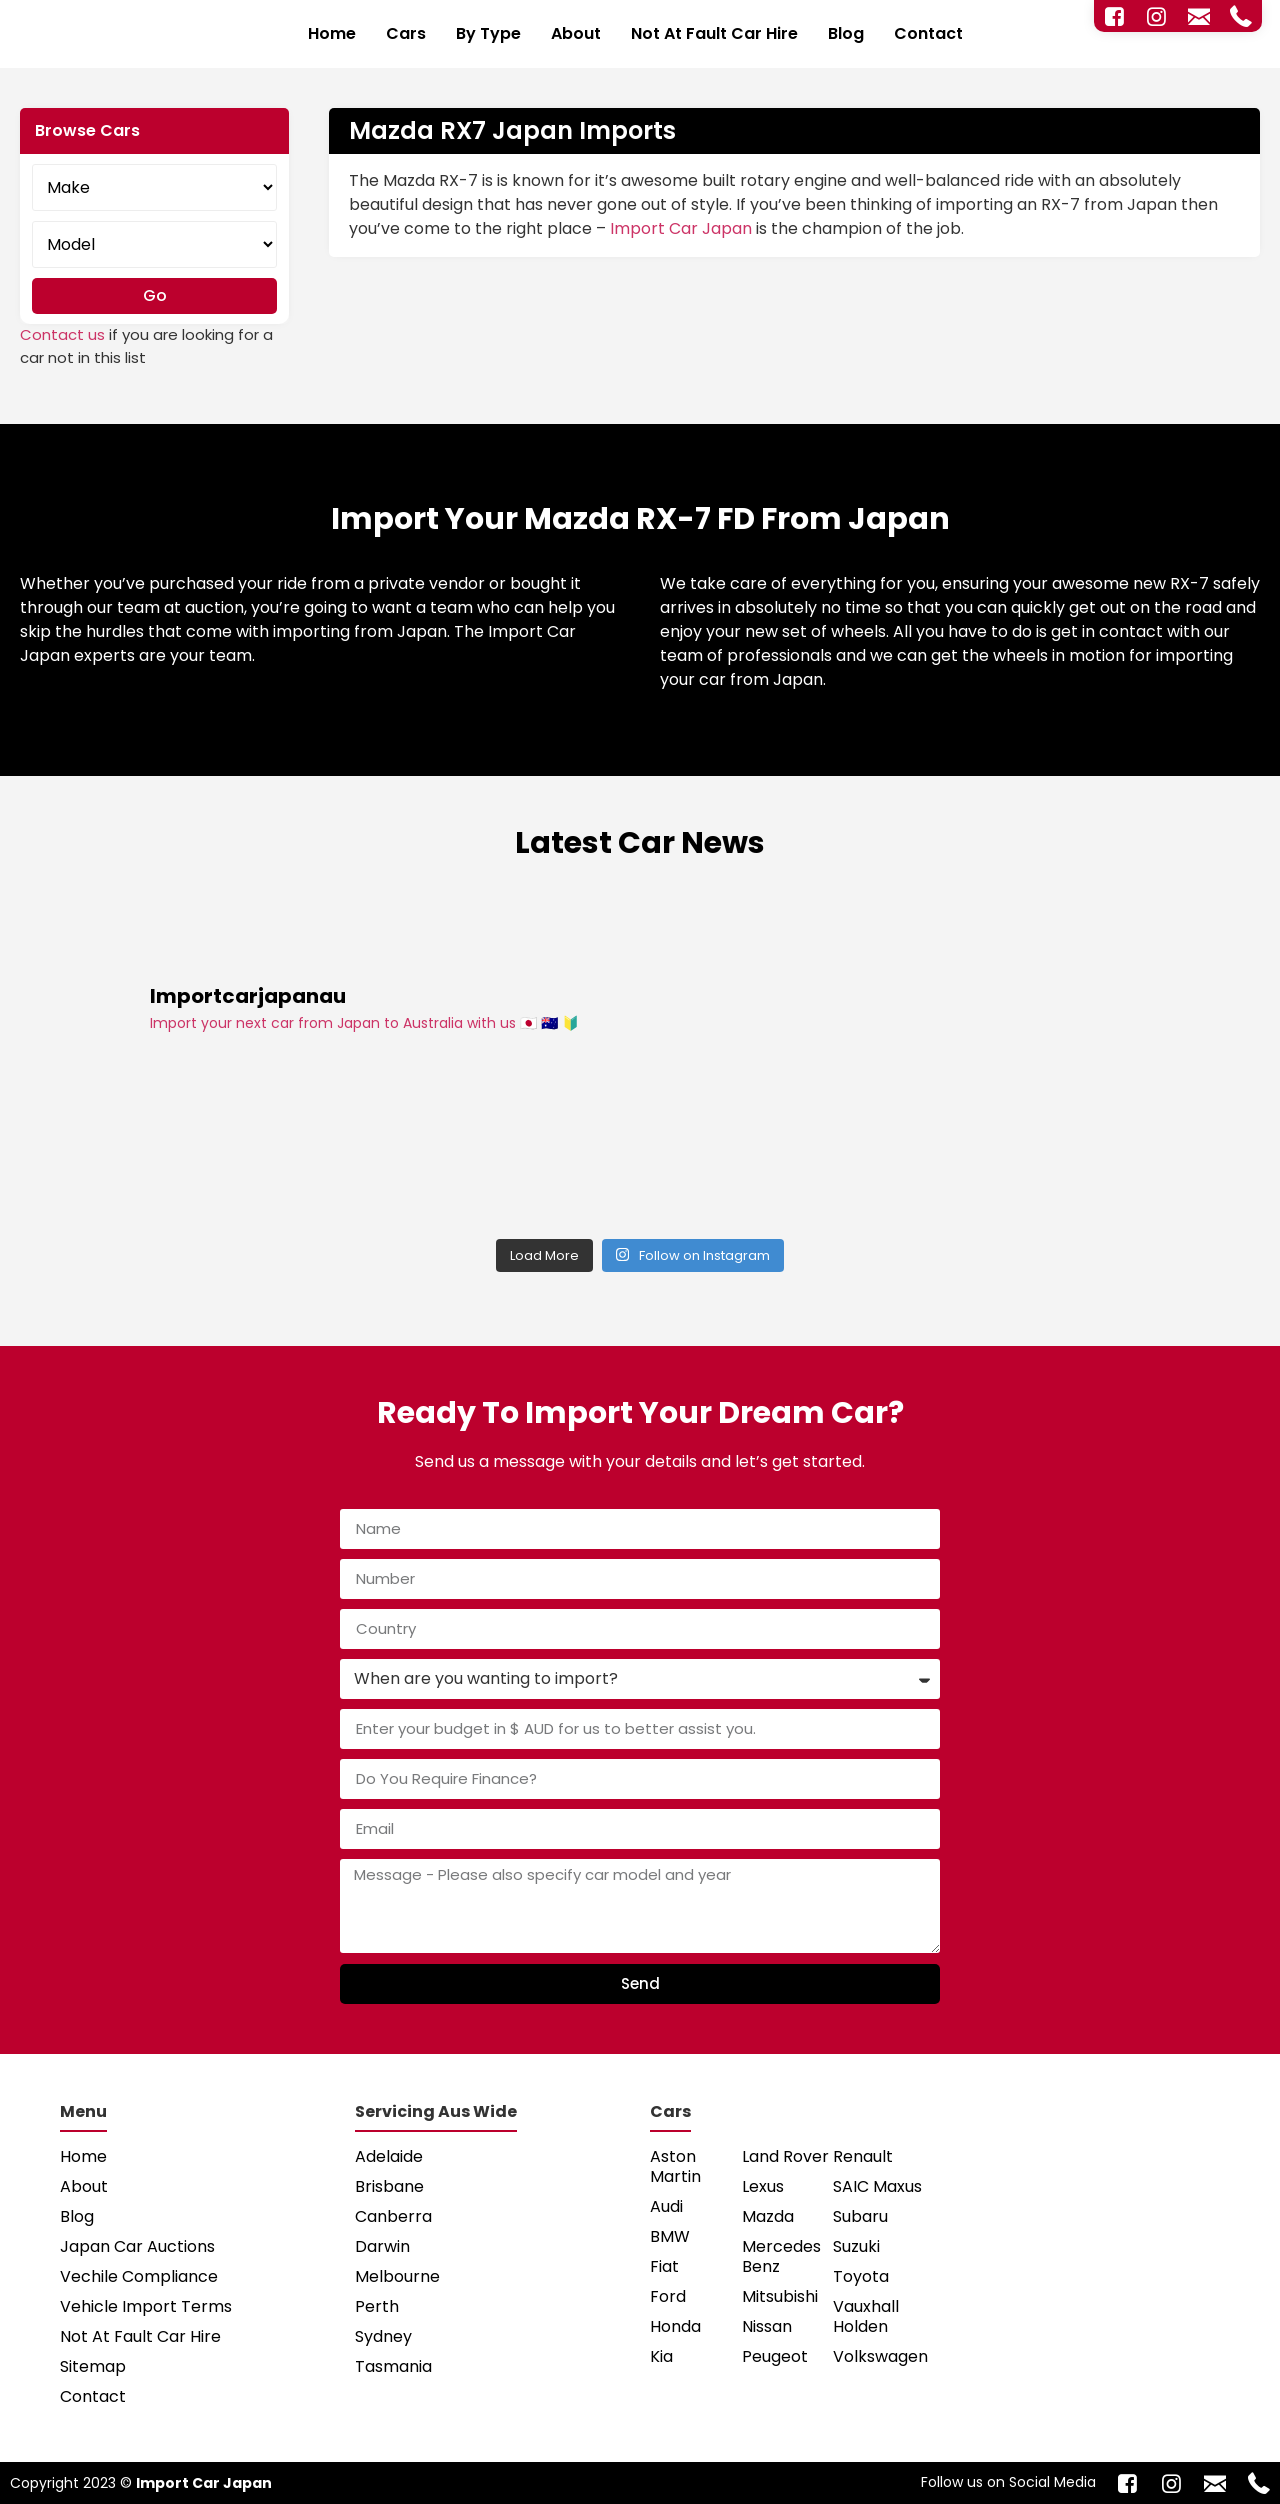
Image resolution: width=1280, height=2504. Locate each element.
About (576, 33)
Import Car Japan (681, 228)
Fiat (664, 2266)
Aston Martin (675, 2166)
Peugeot (775, 2356)
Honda (675, 2326)
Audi (666, 2206)
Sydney (383, 2336)
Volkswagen (879, 2356)
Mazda (768, 2216)
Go (155, 295)
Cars (406, 33)
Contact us (62, 334)
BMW (670, 2236)
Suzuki (856, 2246)
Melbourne (397, 2276)
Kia (661, 2356)
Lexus (763, 2186)
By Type (488, 33)
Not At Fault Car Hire (714, 33)
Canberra (393, 2216)
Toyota (861, 2276)
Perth (377, 2306)
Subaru (860, 2216)
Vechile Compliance (139, 2276)
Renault (863, 2156)
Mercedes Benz (781, 2256)
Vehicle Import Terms (146, 2306)
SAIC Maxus (877, 2186)
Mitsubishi (780, 2296)
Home (332, 33)
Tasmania (393, 2366)
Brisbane (389, 2186)
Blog (846, 33)
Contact (928, 33)
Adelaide (389, 2156)
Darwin (382, 2246)
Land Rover (785, 2156)
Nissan (767, 2326)
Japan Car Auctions (137, 2246)
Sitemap (93, 2366)
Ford (668, 2296)
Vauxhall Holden (866, 2316)
